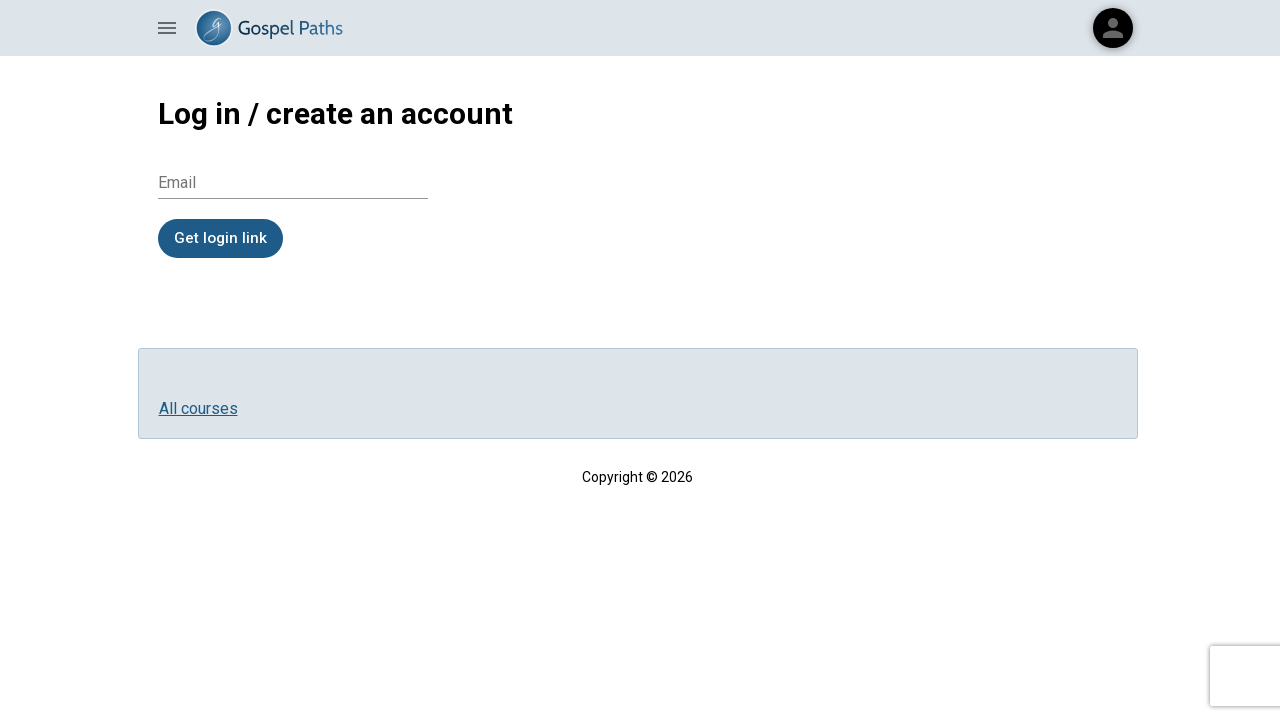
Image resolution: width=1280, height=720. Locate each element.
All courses (198, 408)
